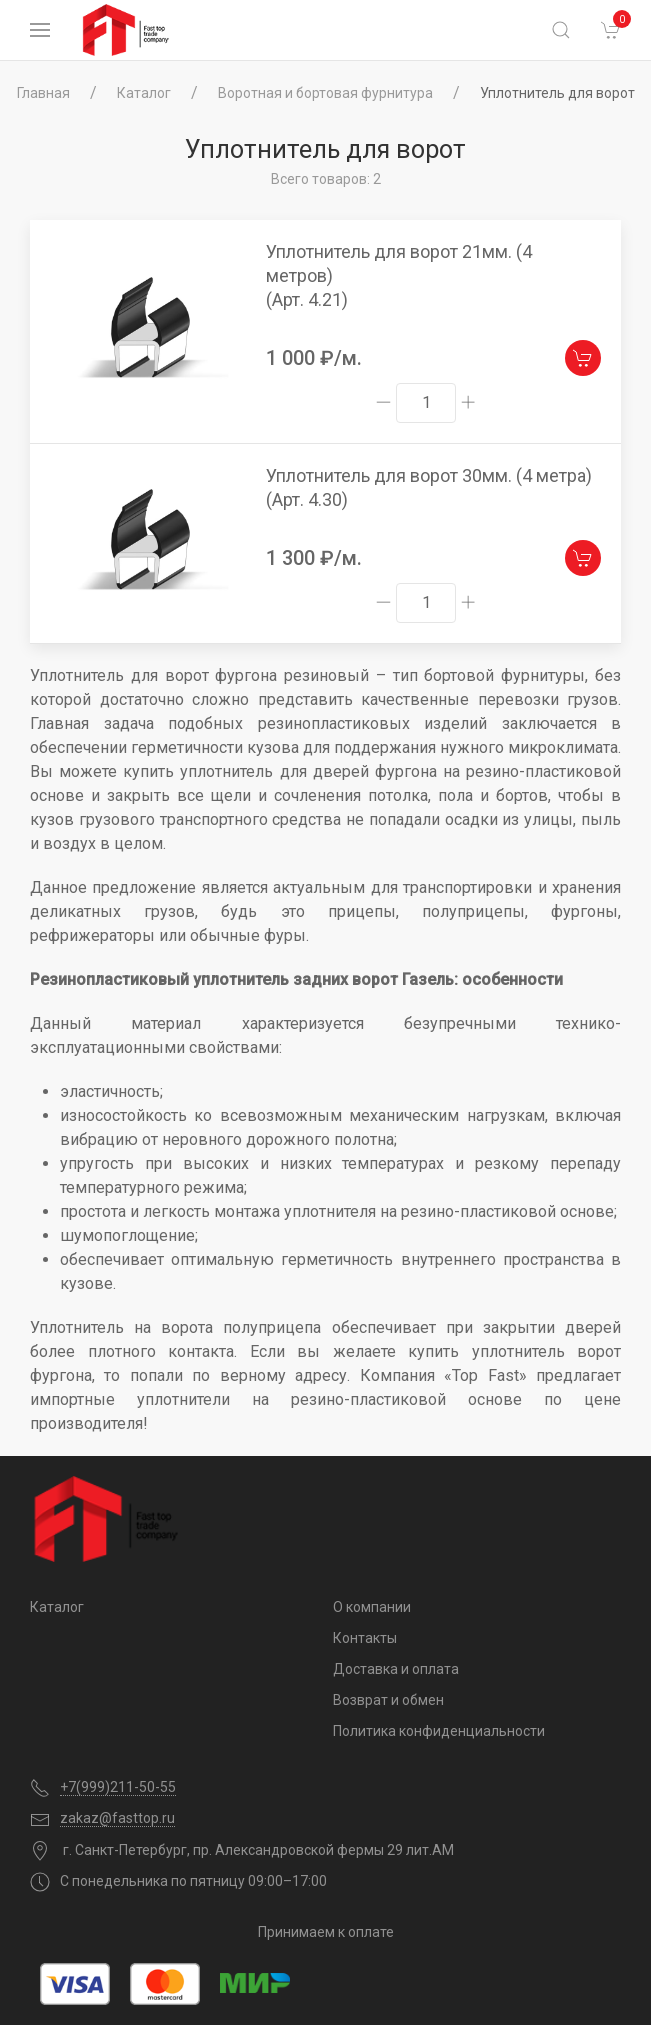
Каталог (144, 93)
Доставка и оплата (396, 1669)
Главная (43, 93)
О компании (372, 1607)
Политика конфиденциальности (439, 1731)
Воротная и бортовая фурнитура (325, 93)
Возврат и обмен (388, 1700)
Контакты (365, 1638)
